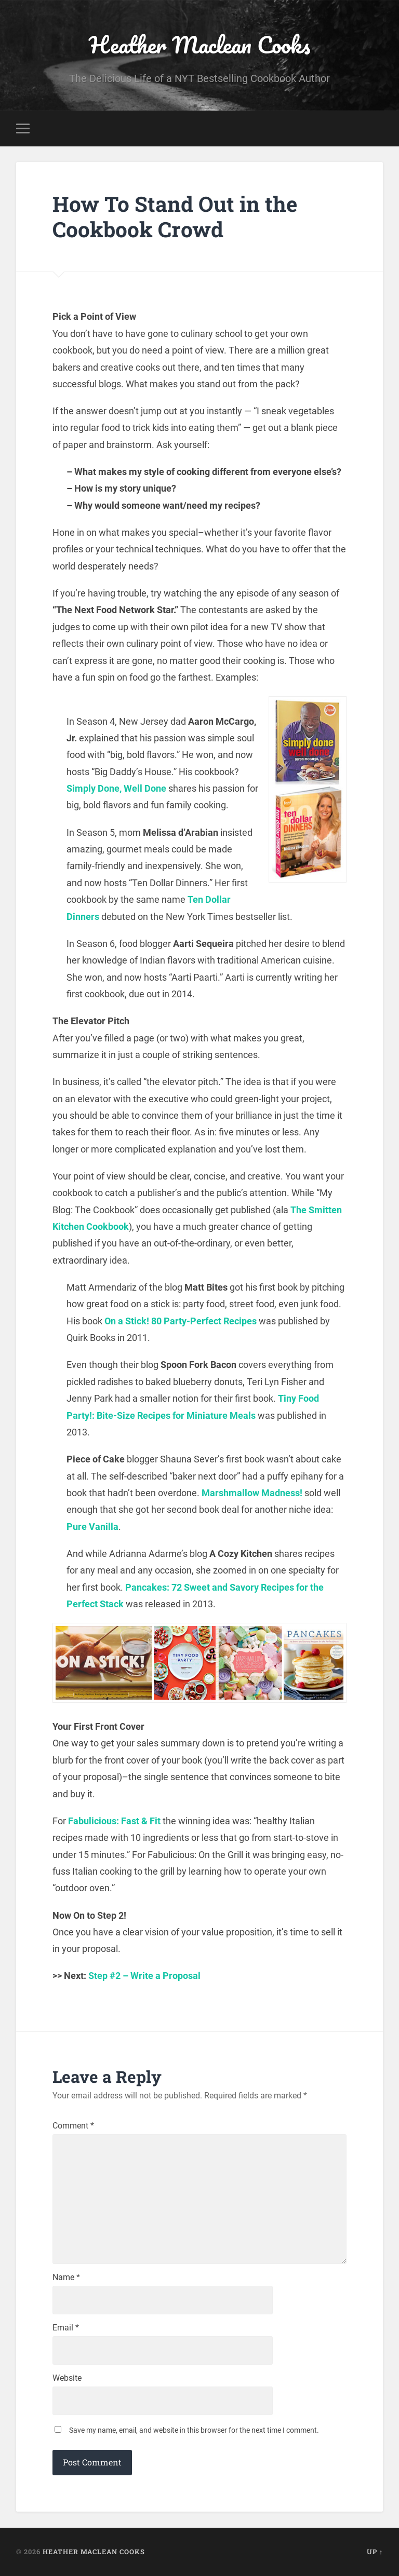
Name (66, 2277)
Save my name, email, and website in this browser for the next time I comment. (194, 2430)
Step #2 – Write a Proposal (144, 1975)
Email (65, 2328)
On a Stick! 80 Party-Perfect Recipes (180, 1321)
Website (67, 2378)
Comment (73, 2126)
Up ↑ (375, 2551)
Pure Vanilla (92, 1526)
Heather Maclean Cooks (199, 44)
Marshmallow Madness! (252, 1492)
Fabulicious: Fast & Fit (114, 1820)
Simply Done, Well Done (116, 788)
